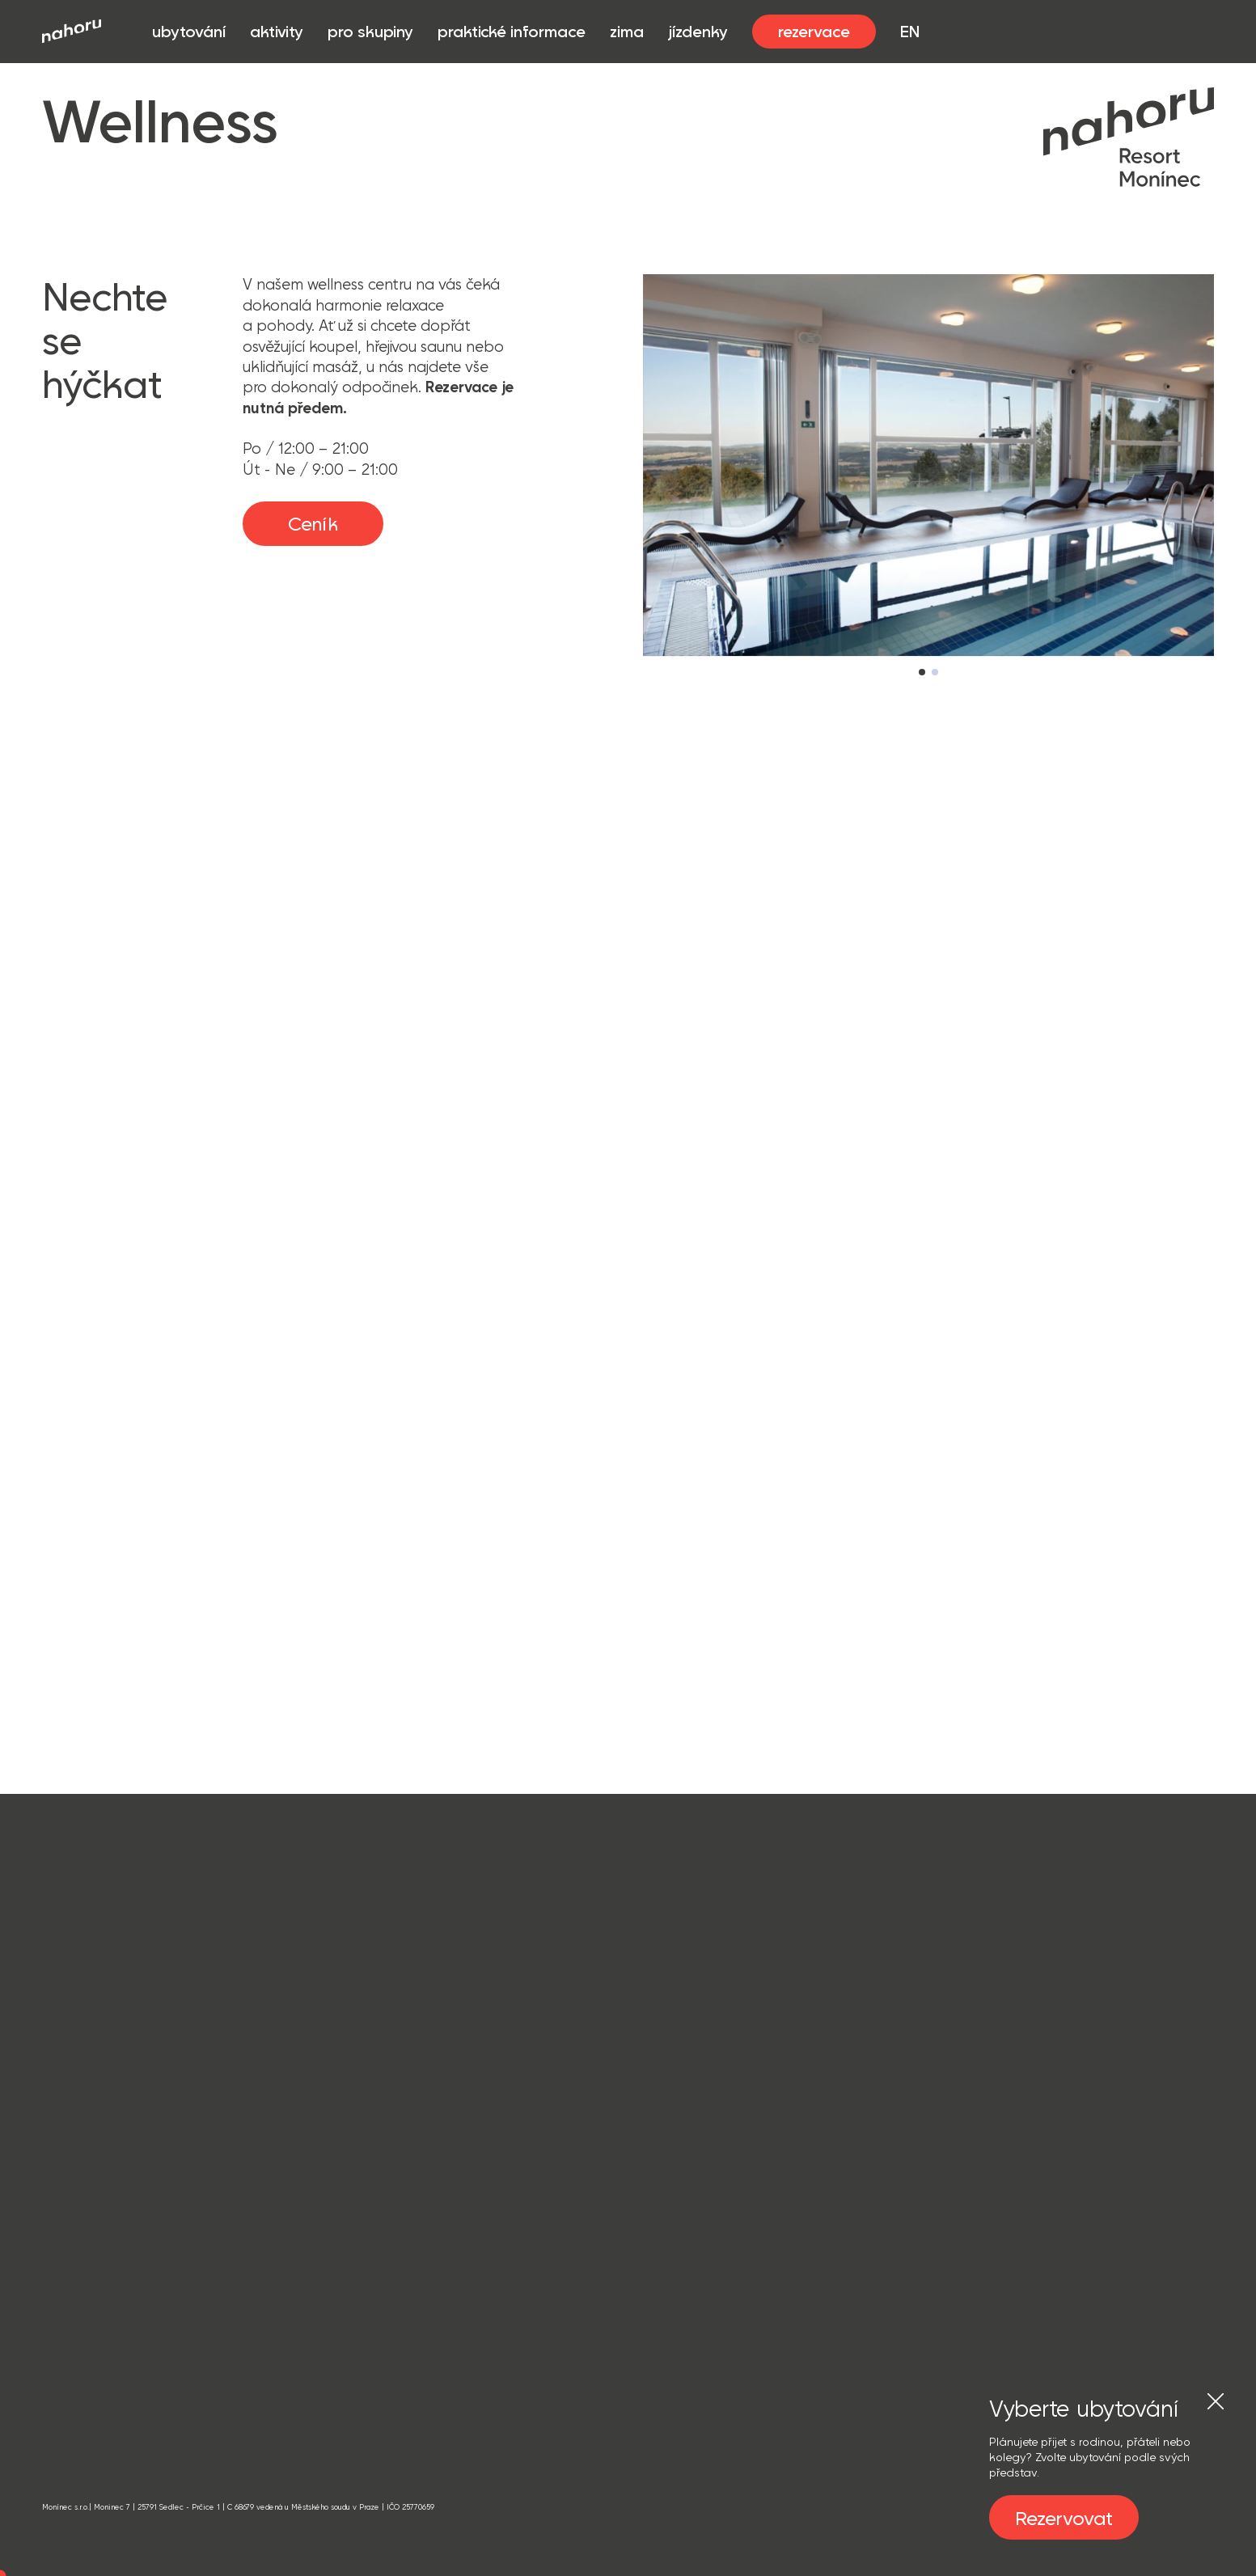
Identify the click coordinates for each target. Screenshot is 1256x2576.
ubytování (189, 31)
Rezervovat (1064, 2518)
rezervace (814, 31)
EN (910, 31)
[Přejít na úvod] (71, 31)
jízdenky (698, 31)
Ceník (313, 523)
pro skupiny (370, 31)
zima (627, 31)
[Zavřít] (1215, 2401)
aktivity (276, 31)
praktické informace (512, 31)
